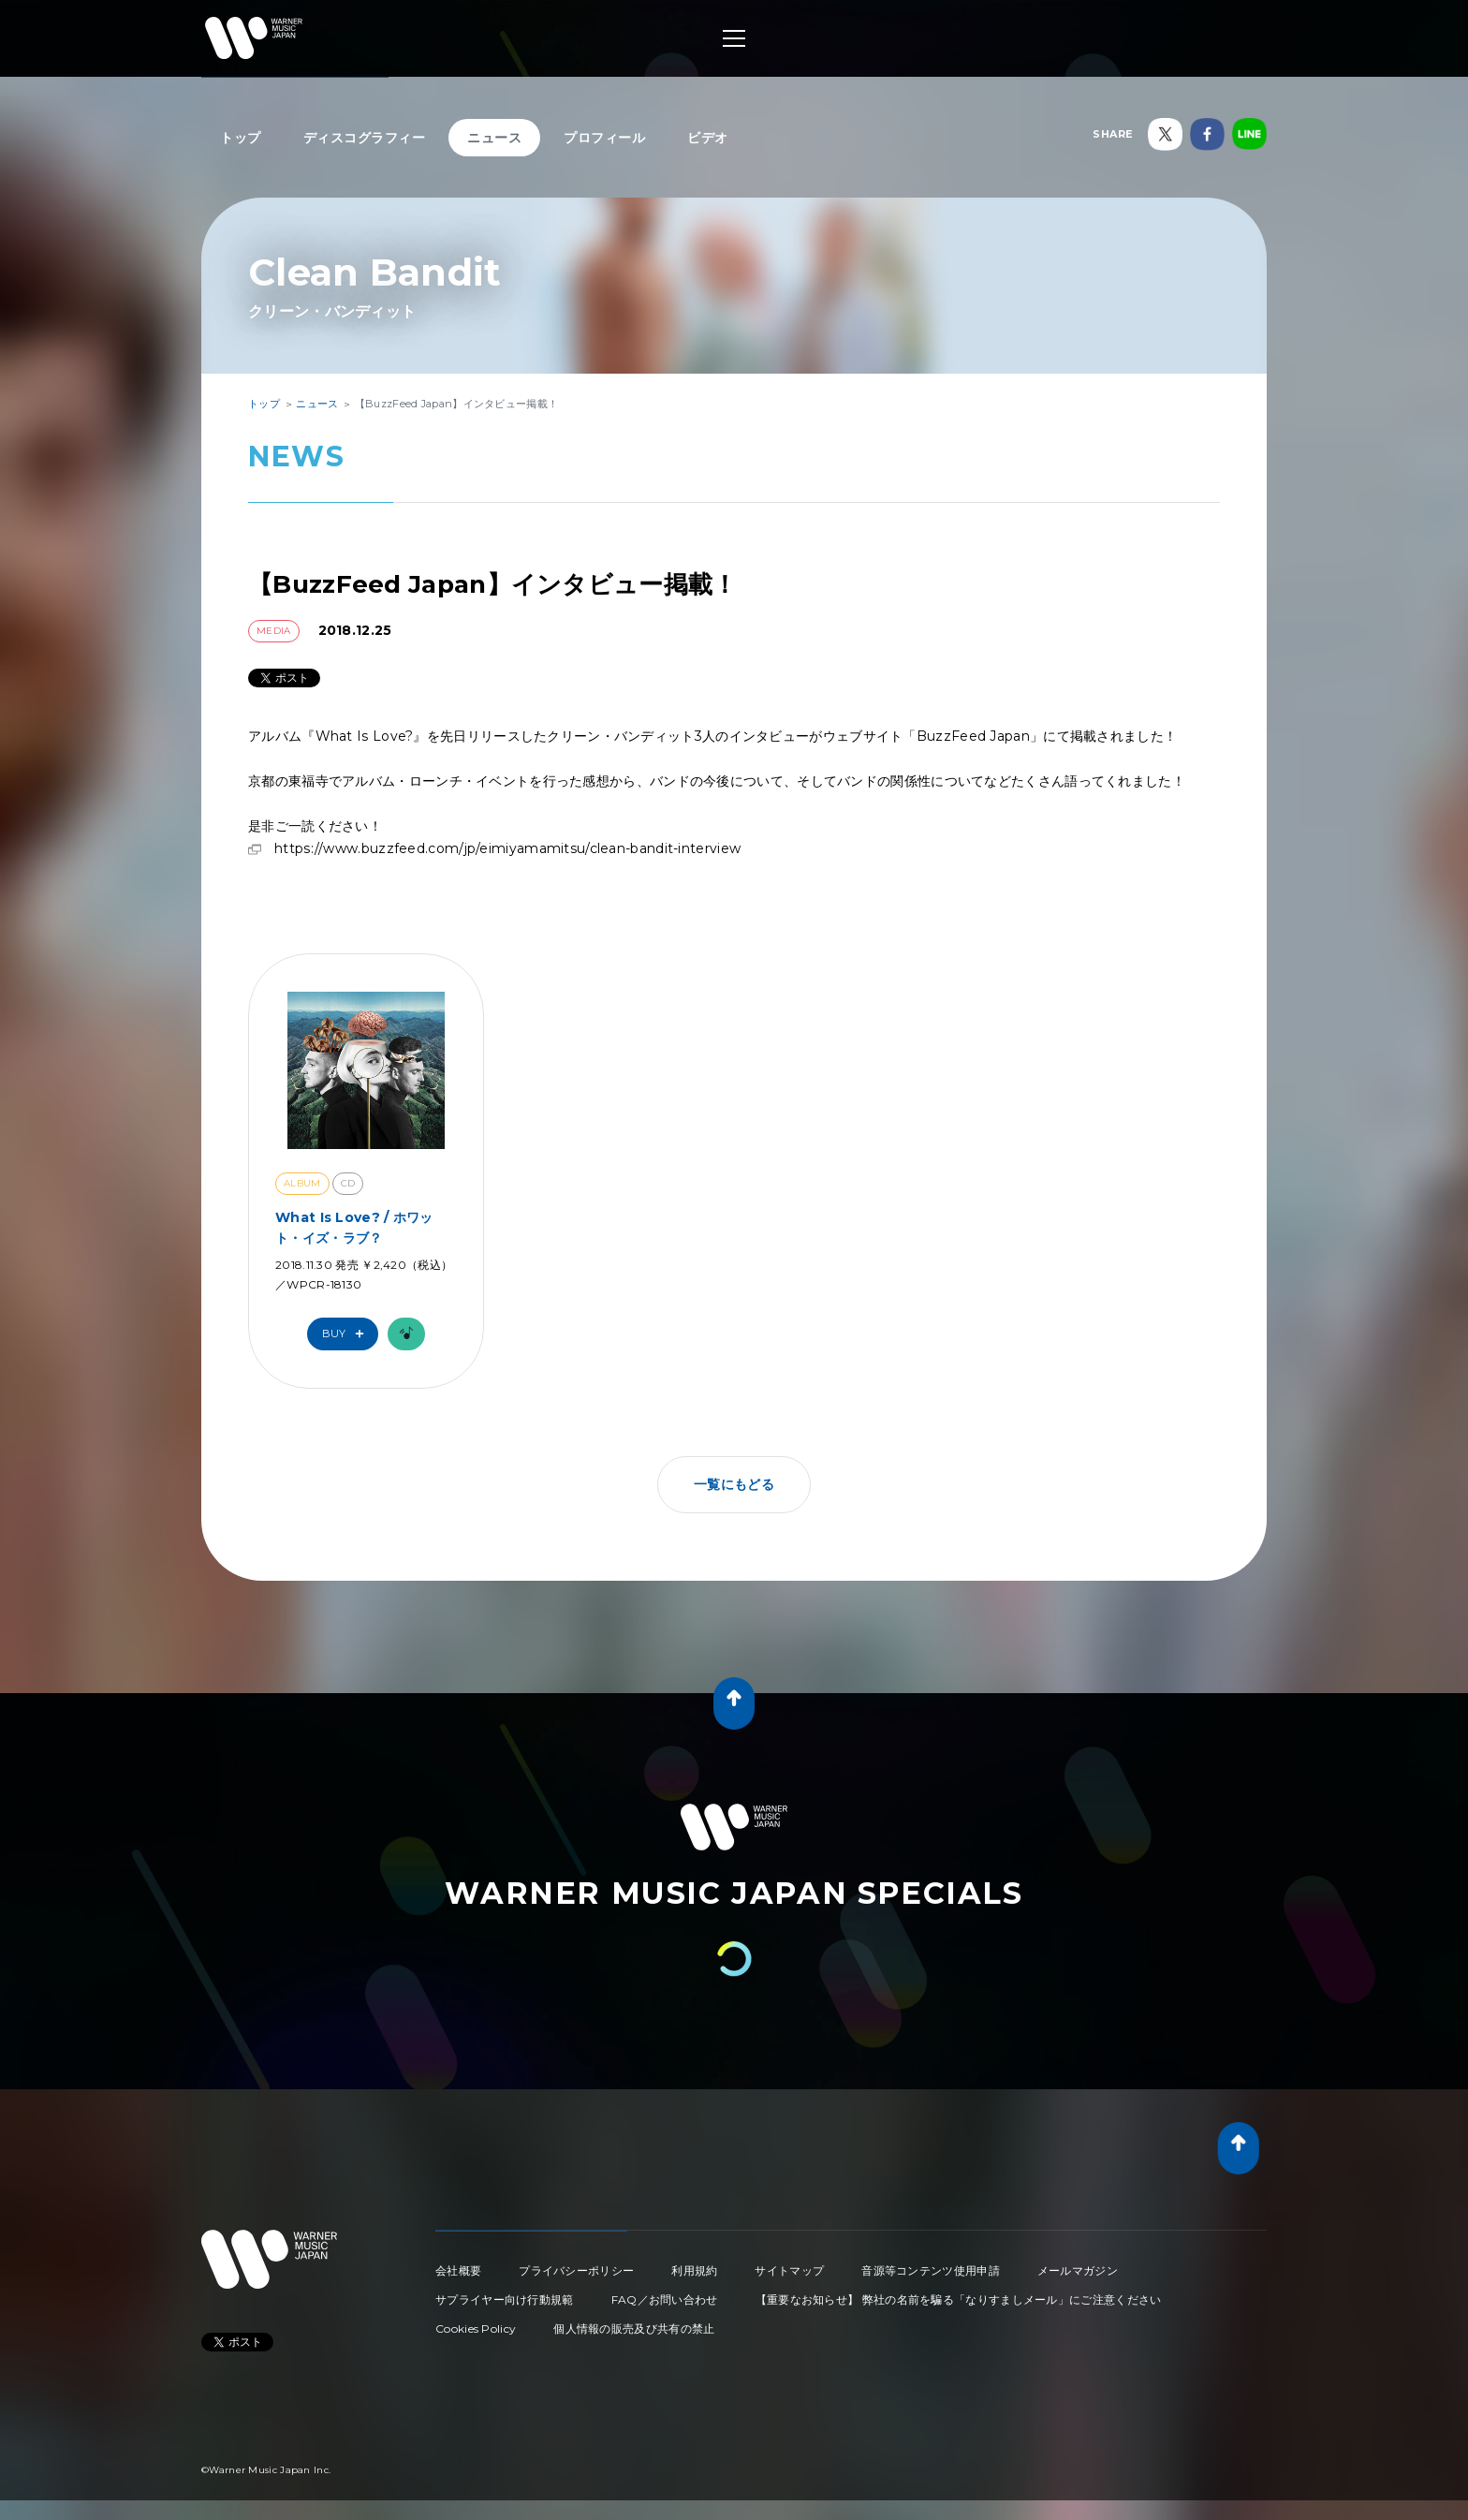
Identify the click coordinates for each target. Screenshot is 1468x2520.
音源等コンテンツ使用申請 (930, 2270)
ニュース (494, 137)
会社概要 (458, 2270)
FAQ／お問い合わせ (664, 2299)
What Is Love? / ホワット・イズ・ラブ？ (354, 1227)
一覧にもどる (734, 1484)
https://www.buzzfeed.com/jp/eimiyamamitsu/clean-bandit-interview (507, 848)
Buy (347, 1334)
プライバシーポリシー (576, 2270)
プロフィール (604, 137)
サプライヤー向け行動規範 (504, 2299)
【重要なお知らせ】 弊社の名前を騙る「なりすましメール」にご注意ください (959, 2299)
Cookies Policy (475, 2328)
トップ (240, 137)
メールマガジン (1077, 2270)
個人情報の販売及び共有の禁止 (633, 2328)
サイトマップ (789, 2270)
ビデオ (707, 137)
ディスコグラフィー (364, 137)
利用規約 (694, 2270)
